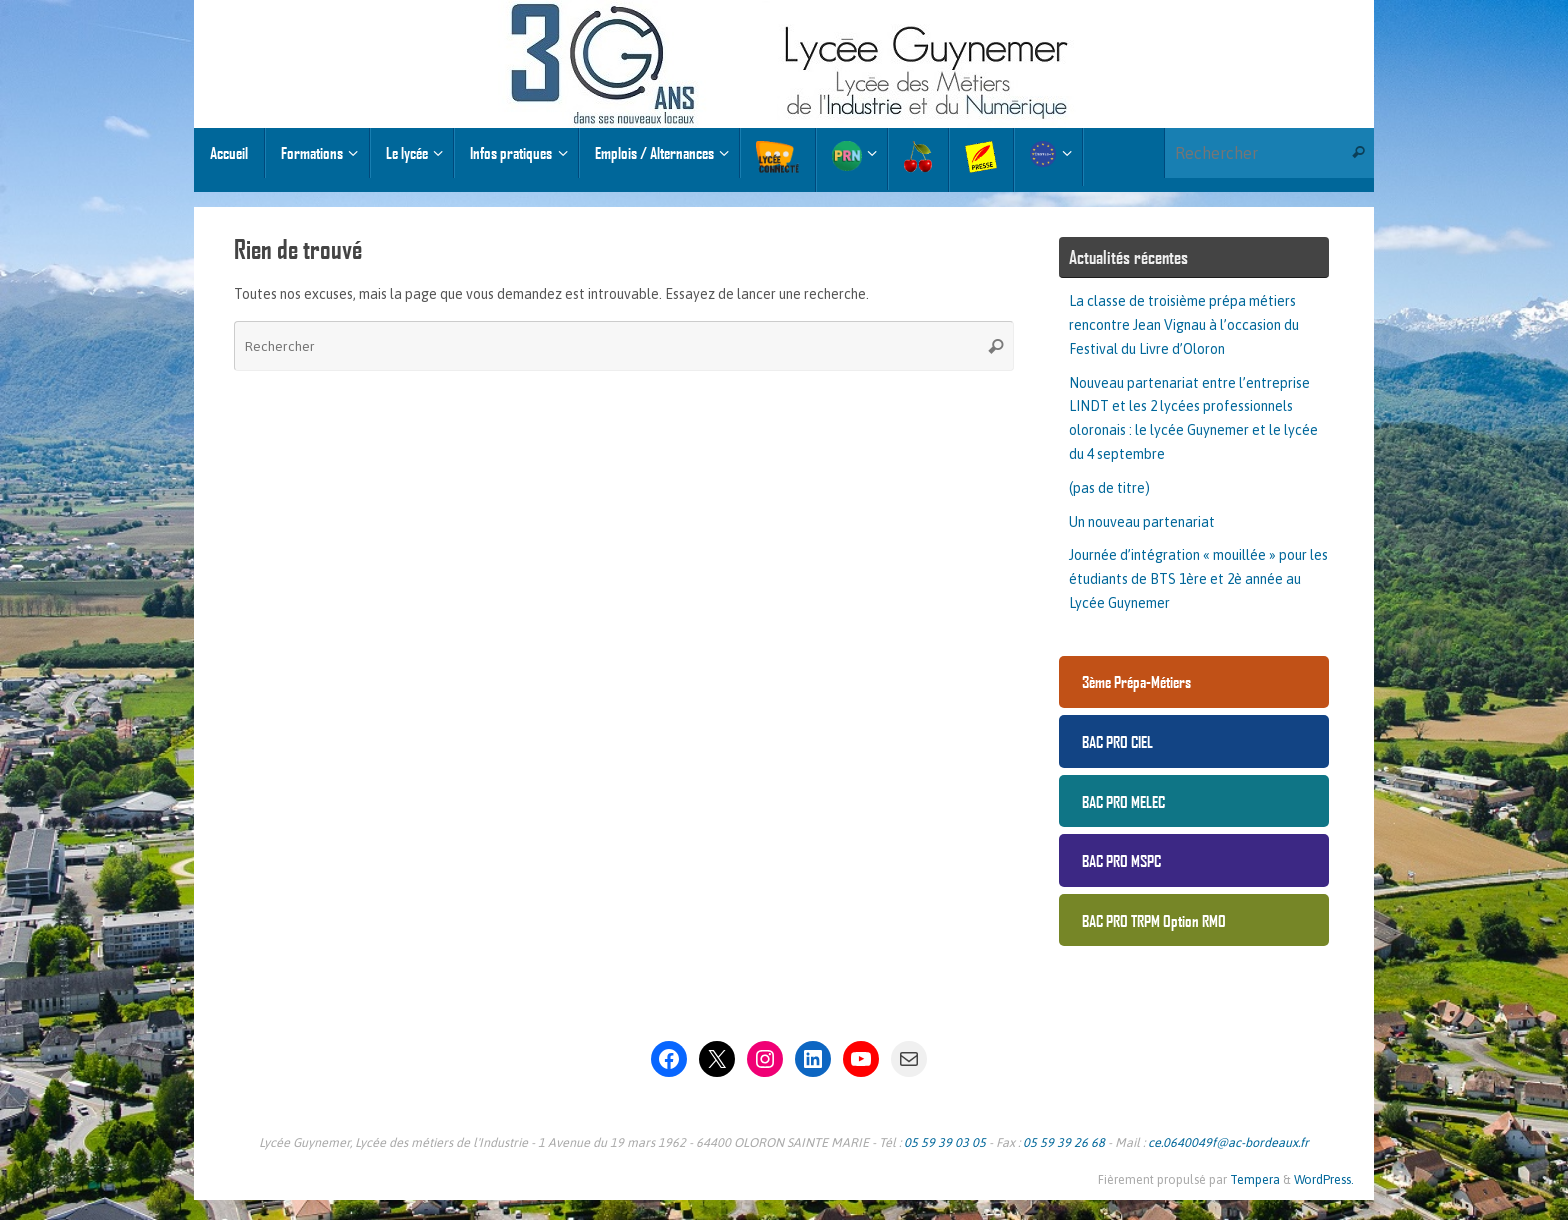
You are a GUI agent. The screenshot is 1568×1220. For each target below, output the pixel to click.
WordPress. (1324, 1179)
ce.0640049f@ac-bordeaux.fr (1228, 1142)
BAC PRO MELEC (1123, 801)
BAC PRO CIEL (1117, 741)
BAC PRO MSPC (1121, 860)
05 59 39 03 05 (945, 1142)
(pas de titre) (1109, 488)
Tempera (1255, 1179)
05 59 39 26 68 (1064, 1142)
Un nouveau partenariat (1142, 522)
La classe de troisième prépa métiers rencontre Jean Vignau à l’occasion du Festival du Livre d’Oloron (1184, 325)
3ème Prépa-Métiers (1136, 681)
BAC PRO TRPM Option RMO (1154, 920)
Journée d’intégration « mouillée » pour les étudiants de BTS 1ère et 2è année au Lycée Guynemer (1198, 579)
